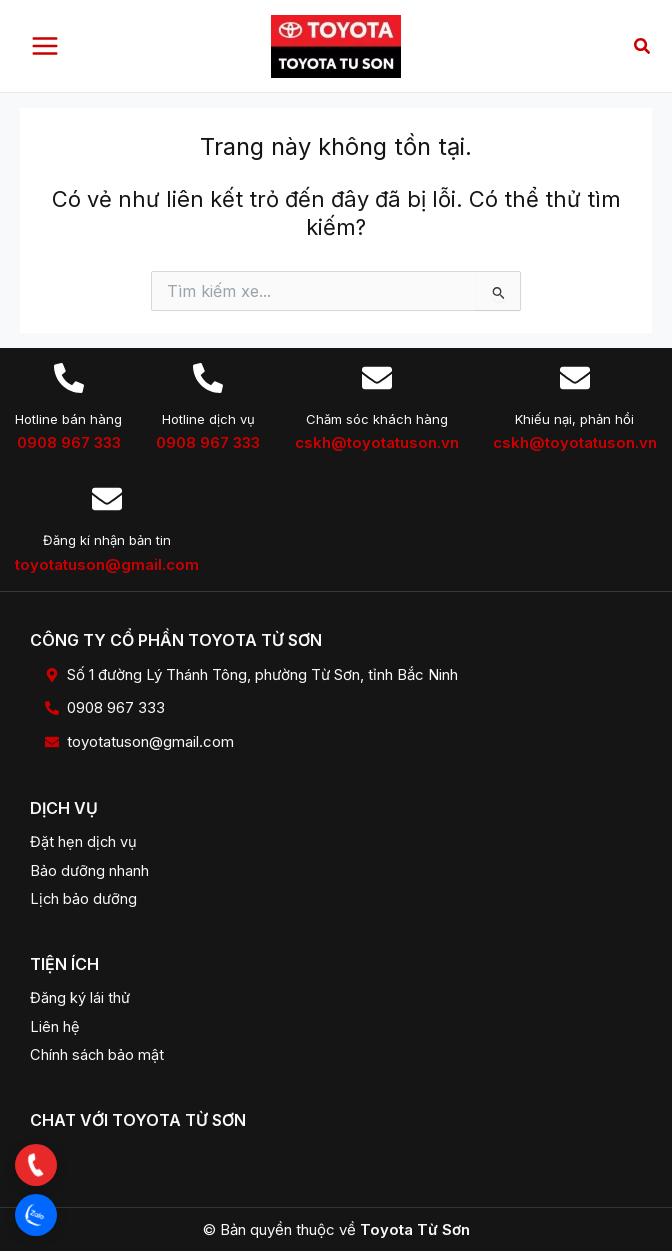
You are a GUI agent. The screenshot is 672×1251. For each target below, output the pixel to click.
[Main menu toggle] (45, 46)
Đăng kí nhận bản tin (107, 540)
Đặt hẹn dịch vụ (83, 842)
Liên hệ (55, 1027)
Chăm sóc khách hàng (377, 419)
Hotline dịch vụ (208, 419)
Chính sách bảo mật (97, 1055)
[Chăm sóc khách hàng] (377, 378)
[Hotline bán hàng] (69, 378)
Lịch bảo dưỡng (83, 899)
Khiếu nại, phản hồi (574, 419)
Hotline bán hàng (68, 419)
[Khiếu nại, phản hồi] (575, 378)
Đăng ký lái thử (80, 998)
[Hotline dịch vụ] (208, 378)
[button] (643, 46)
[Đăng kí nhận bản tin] (107, 499)
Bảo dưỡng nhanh (89, 871)
